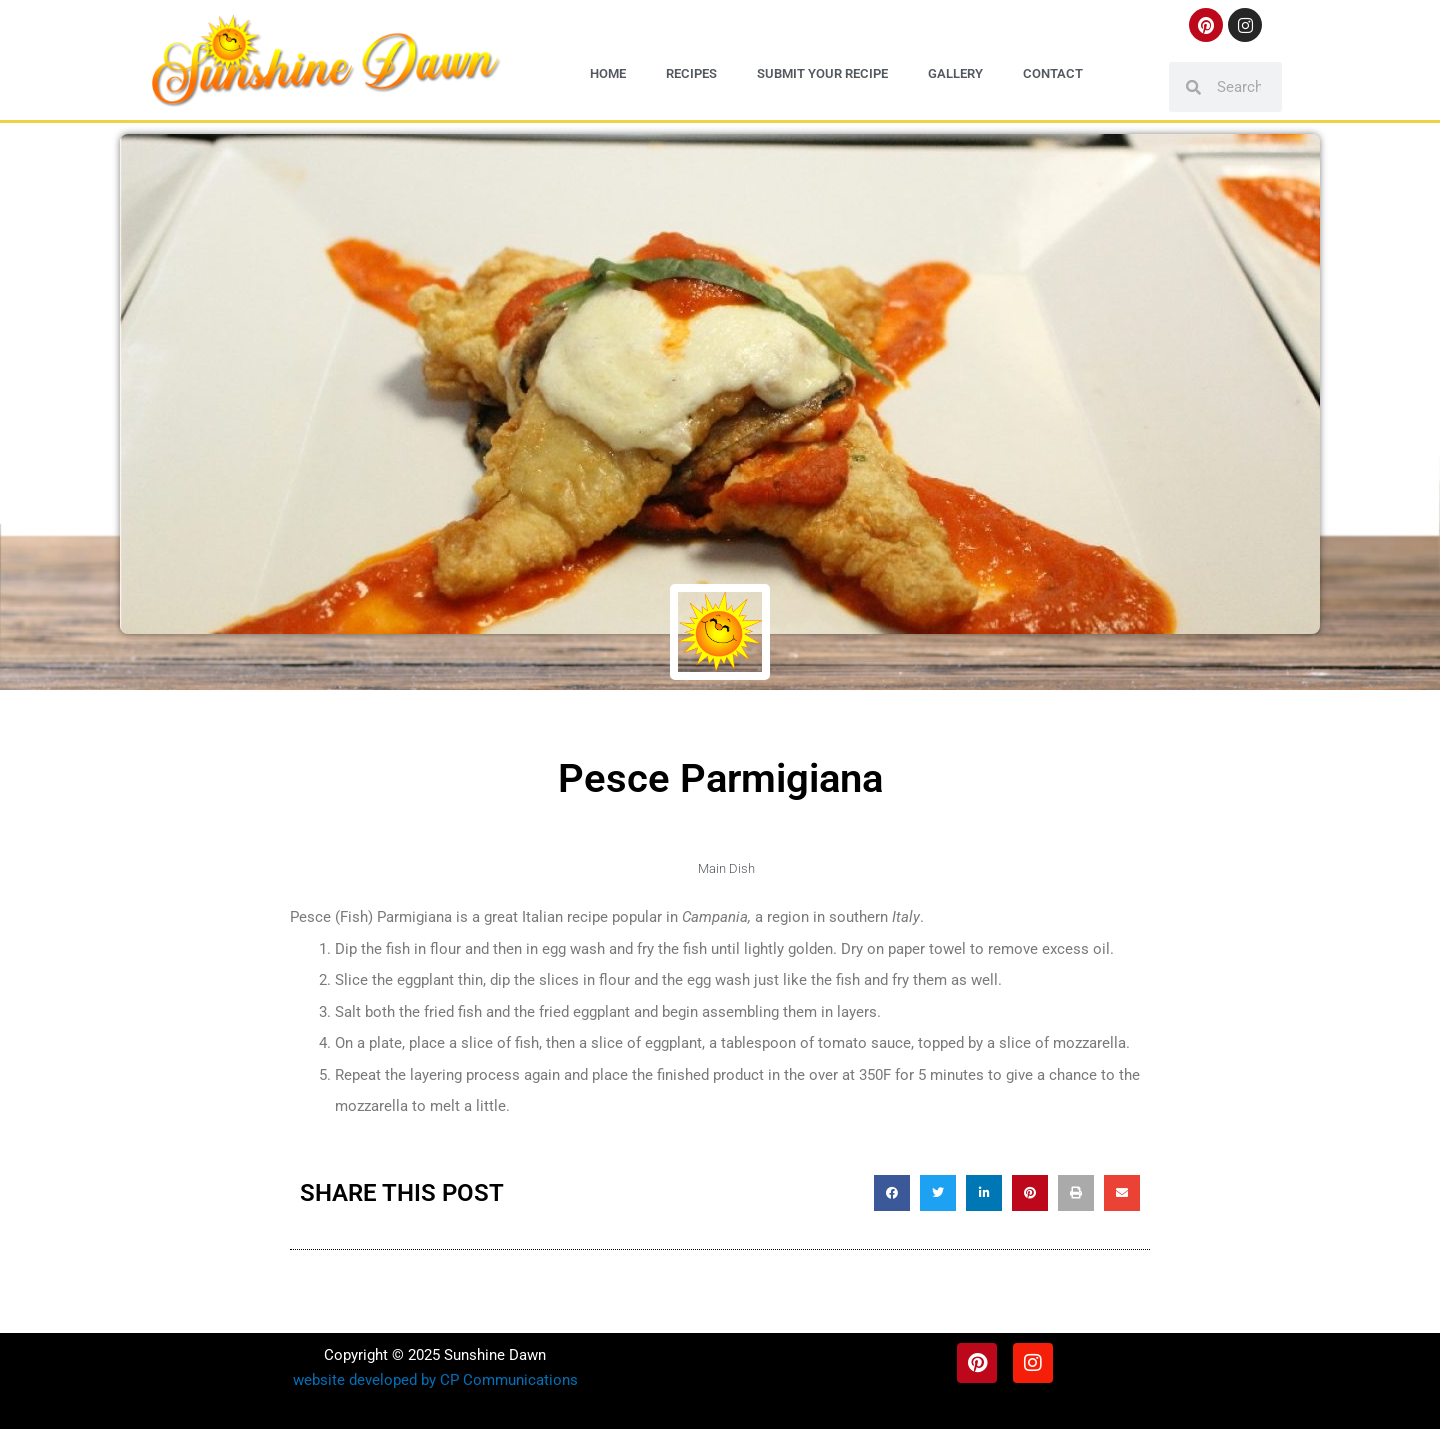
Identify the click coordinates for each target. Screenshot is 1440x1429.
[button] (892, 1193)
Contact (1053, 73)
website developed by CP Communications (435, 1380)
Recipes (691, 73)
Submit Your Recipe (822, 73)
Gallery (955, 73)
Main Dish (726, 868)
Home (608, 73)
